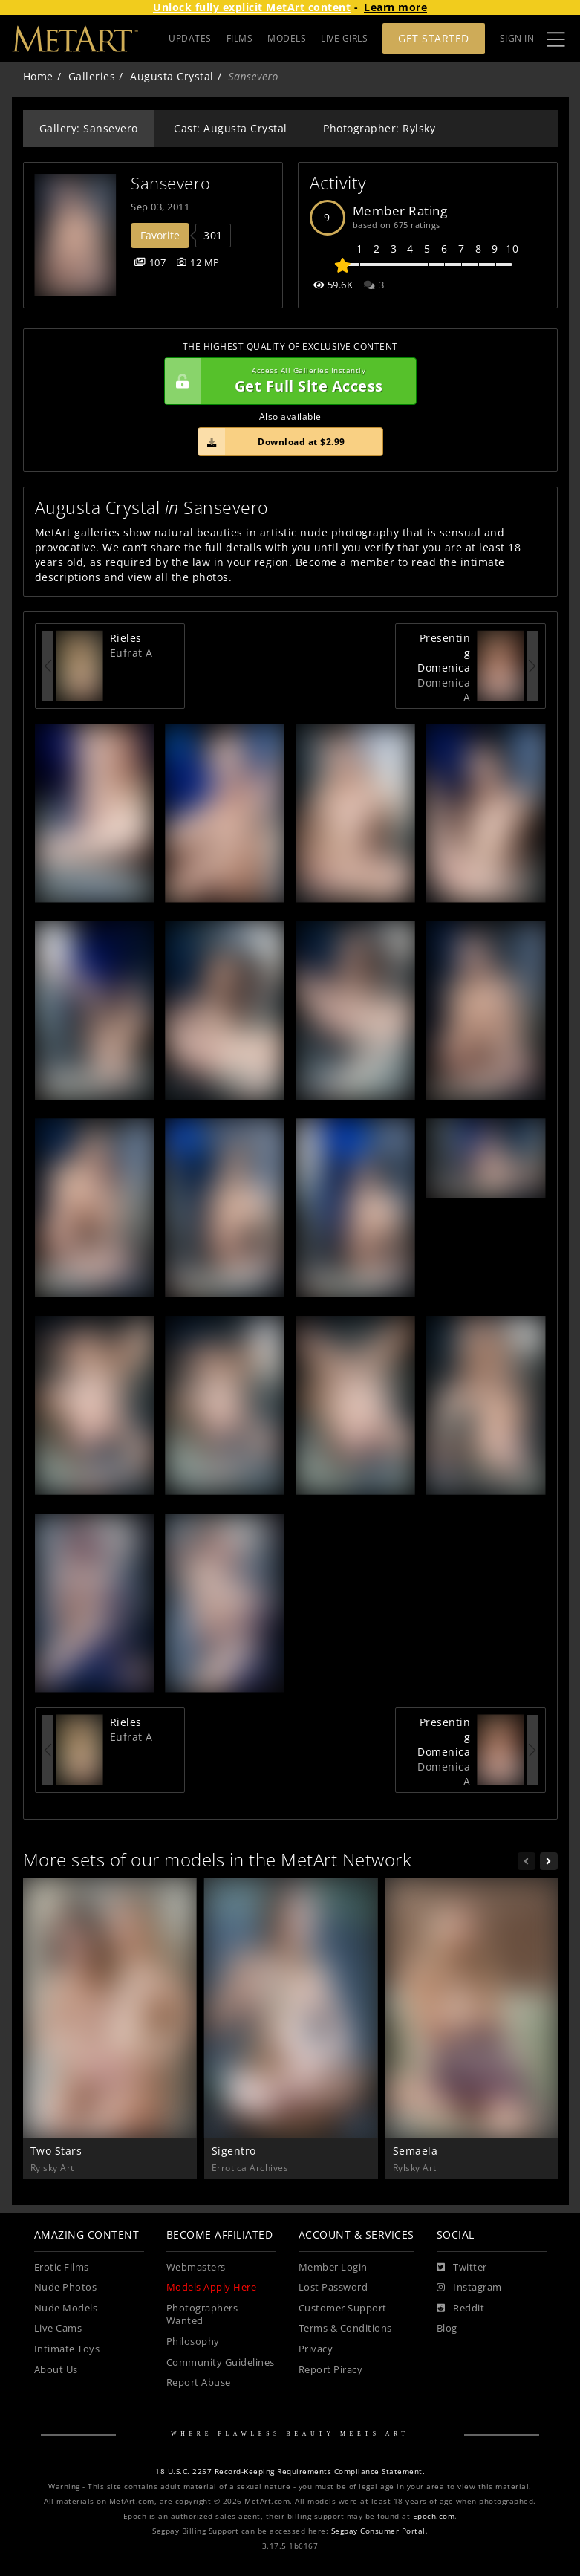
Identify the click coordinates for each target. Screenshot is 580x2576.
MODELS (286, 38)
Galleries (92, 76)
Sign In (517, 38)
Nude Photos (65, 2287)
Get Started (433, 38)
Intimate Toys (67, 2349)
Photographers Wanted (202, 2315)
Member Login (333, 2267)
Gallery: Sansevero (88, 128)
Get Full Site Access (286, 381)
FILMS (240, 38)
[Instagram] (469, 2287)
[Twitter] (462, 2267)
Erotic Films (61, 2267)
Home (38, 76)
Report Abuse (198, 2382)
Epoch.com (434, 2516)
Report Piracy (331, 2370)
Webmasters (196, 2267)
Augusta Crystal (172, 76)
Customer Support (343, 2308)
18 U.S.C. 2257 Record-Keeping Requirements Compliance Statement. (290, 2471)
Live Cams (58, 2328)
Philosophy (193, 2341)
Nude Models (66, 2308)
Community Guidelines (220, 2362)
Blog (447, 2328)
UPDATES (190, 38)
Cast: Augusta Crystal (230, 128)
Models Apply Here (211, 2287)
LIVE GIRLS (344, 38)
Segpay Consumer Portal (378, 2531)
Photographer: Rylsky (379, 128)
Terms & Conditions (345, 2328)
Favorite (160, 235)
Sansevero (171, 183)
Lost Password (333, 2287)
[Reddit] (461, 2308)
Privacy (316, 2349)
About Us (56, 2370)
